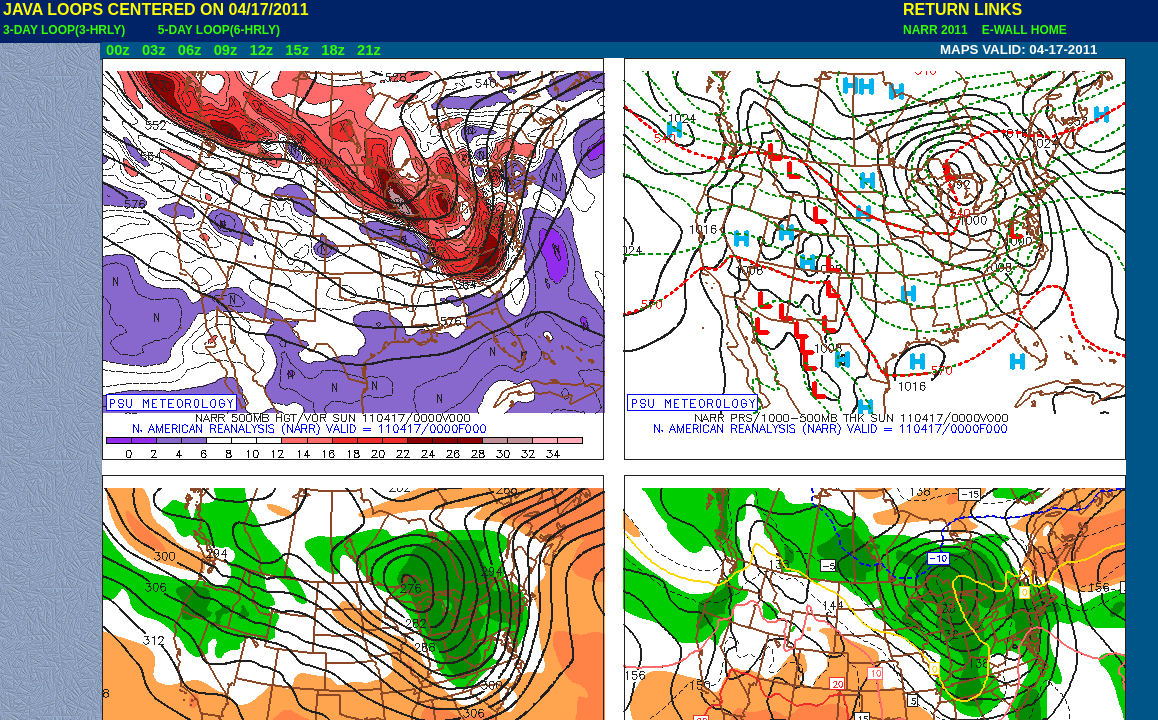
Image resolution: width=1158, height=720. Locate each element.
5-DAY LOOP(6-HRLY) (219, 30)
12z (261, 50)
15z (297, 50)
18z (333, 50)
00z (118, 50)
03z (154, 50)
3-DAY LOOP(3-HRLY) (64, 30)
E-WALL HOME (1021, 30)
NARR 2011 (937, 30)
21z (369, 50)
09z (226, 50)
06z (190, 50)
